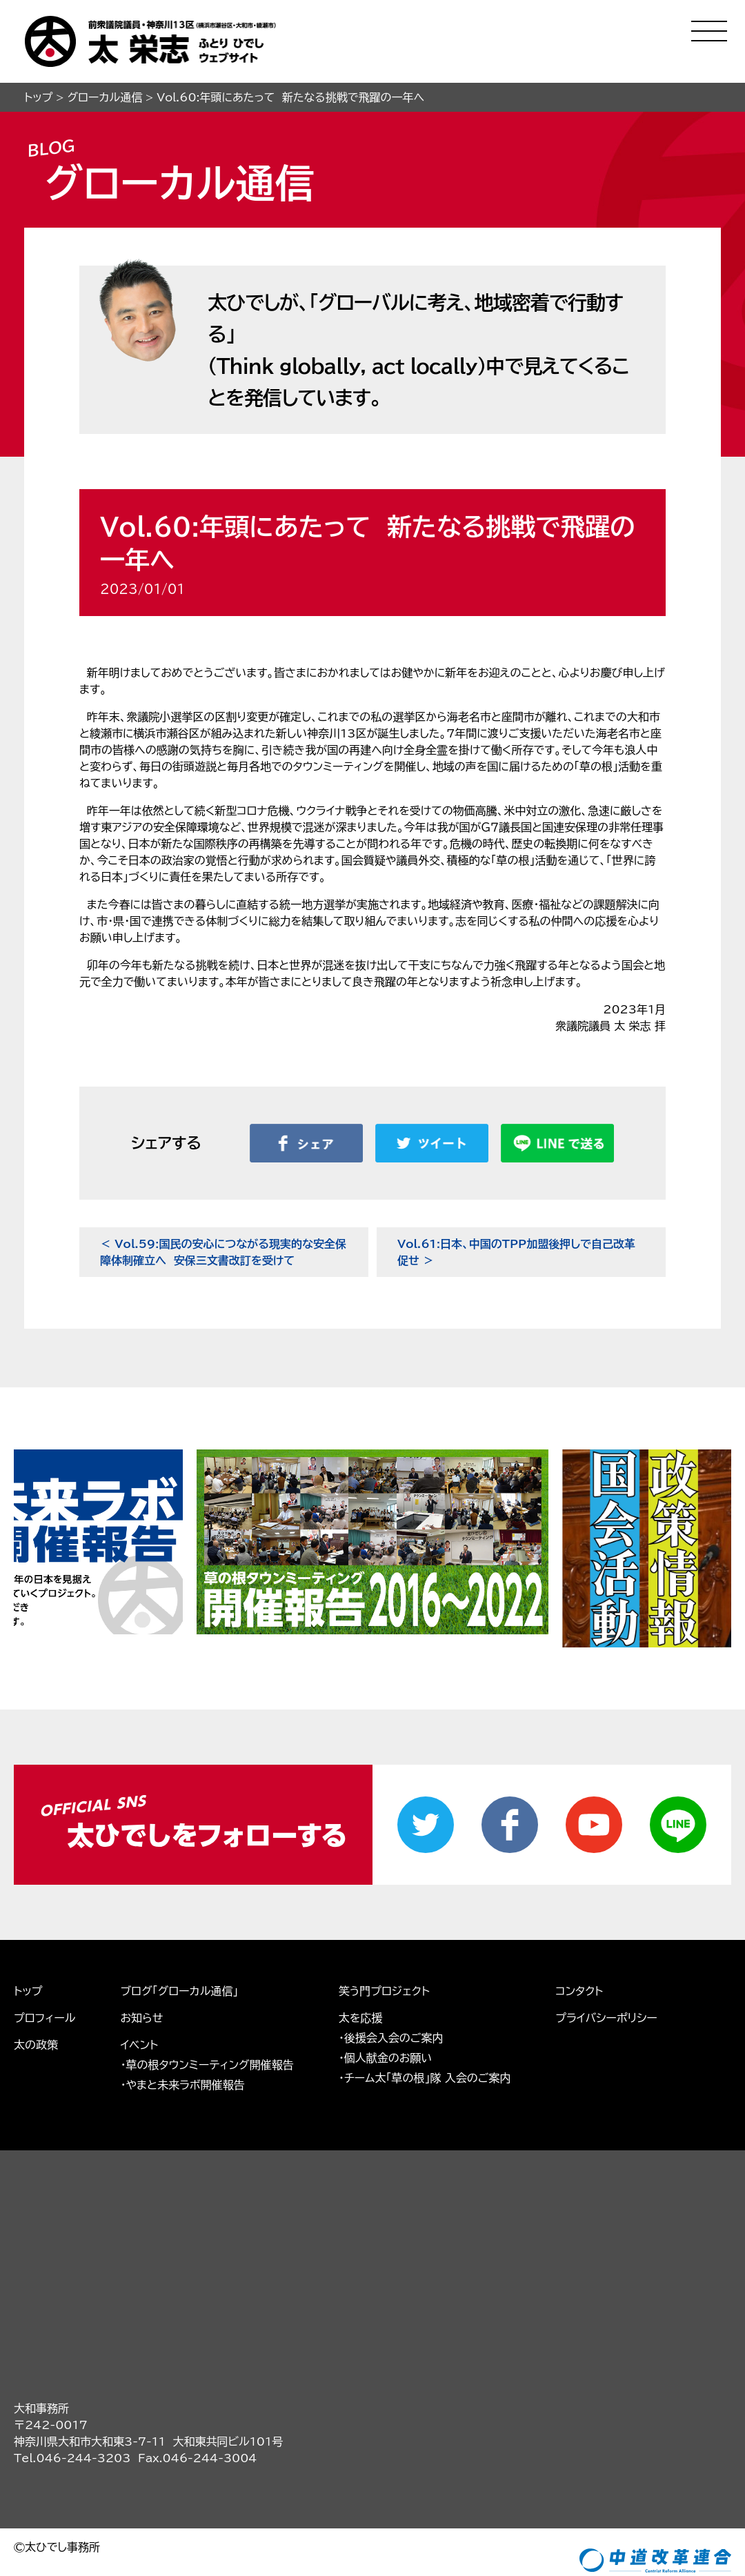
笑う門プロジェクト (384, 1918)
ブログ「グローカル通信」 (179, 1918)
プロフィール (44, 1945)
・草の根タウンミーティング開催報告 (206, 1992)
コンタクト (579, 1918)
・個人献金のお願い (386, 1985)
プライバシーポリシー (606, 1945)
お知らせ (141, 1945)
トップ (28, 1918)
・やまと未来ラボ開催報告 (182, 2012)
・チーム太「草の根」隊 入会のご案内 (425, 2005)
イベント (139, 1972)
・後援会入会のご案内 (391, 1965)
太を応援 (361, 1945)
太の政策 (36, 1972)
